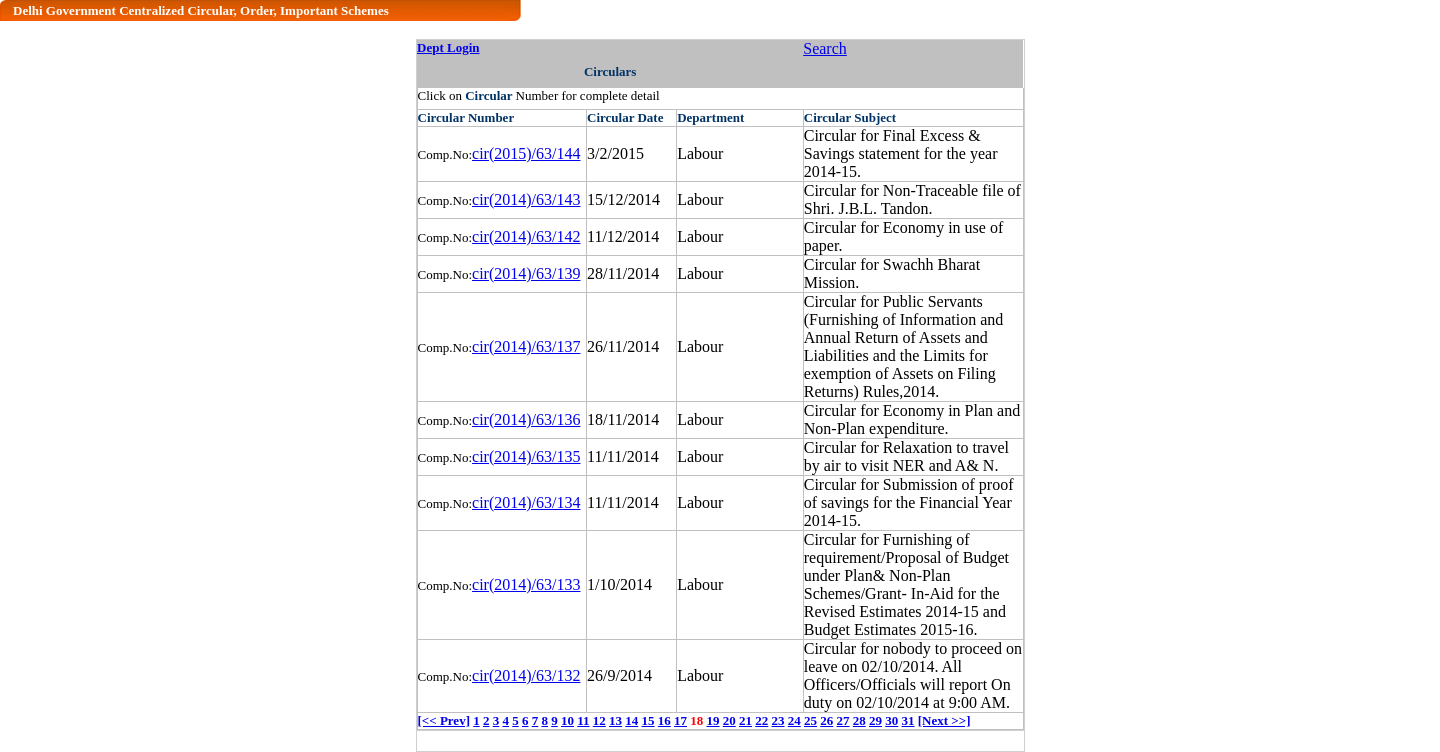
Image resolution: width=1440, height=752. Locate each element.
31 (908, 720)
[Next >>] (944, 720)
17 (680, 720)
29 (875, 720)
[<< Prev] (444, 720)
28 (859, 720)
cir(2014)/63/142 (526, 236)
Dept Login (448, 47)
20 (729, 720)
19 (713, 720)
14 (631, 720)
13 (615, 720)
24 (794, 720)
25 (810, 720)
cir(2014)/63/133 (526, 584)
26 (826, 720)
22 (761, 720)
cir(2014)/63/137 (526, 346)
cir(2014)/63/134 (526, 502)
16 (664, 720)
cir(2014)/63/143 (526, 199)
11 (583, 720)
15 (648, 720)
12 (599, 720)
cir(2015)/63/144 (526, 153)
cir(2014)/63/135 (526, 456)
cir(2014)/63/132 (526, 675)
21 (745, 720)
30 (891, 720)
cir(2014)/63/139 (526, 273)
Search (825, 48)
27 (843, 720)
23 (778, 720)
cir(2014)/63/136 (526, 419)
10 (567, 720)
